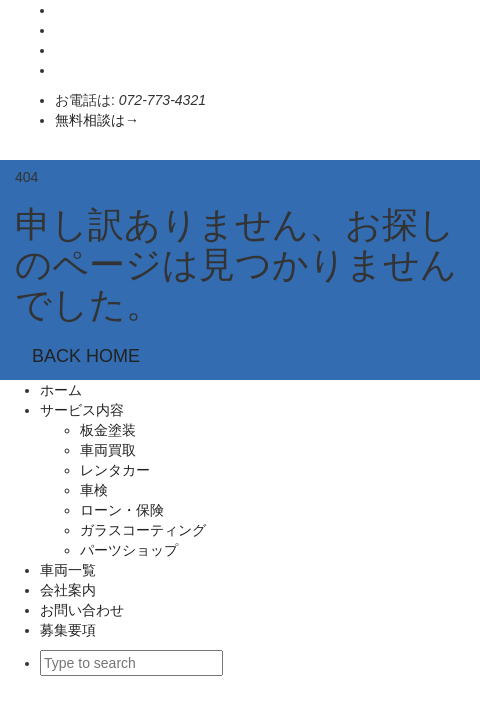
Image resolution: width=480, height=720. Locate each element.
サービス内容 (82, 410)
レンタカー (115, 470)
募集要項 (68, 630)
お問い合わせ (82, 610)
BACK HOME (86, 356)
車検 (94, 490)
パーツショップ (129, 550)
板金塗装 (108, 430)
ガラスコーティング (150, 530)
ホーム (61, 390)
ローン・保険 (122, 510)
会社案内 (68, 590)
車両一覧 (68, 570)
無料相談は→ (97, 120)
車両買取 (108, 450)
